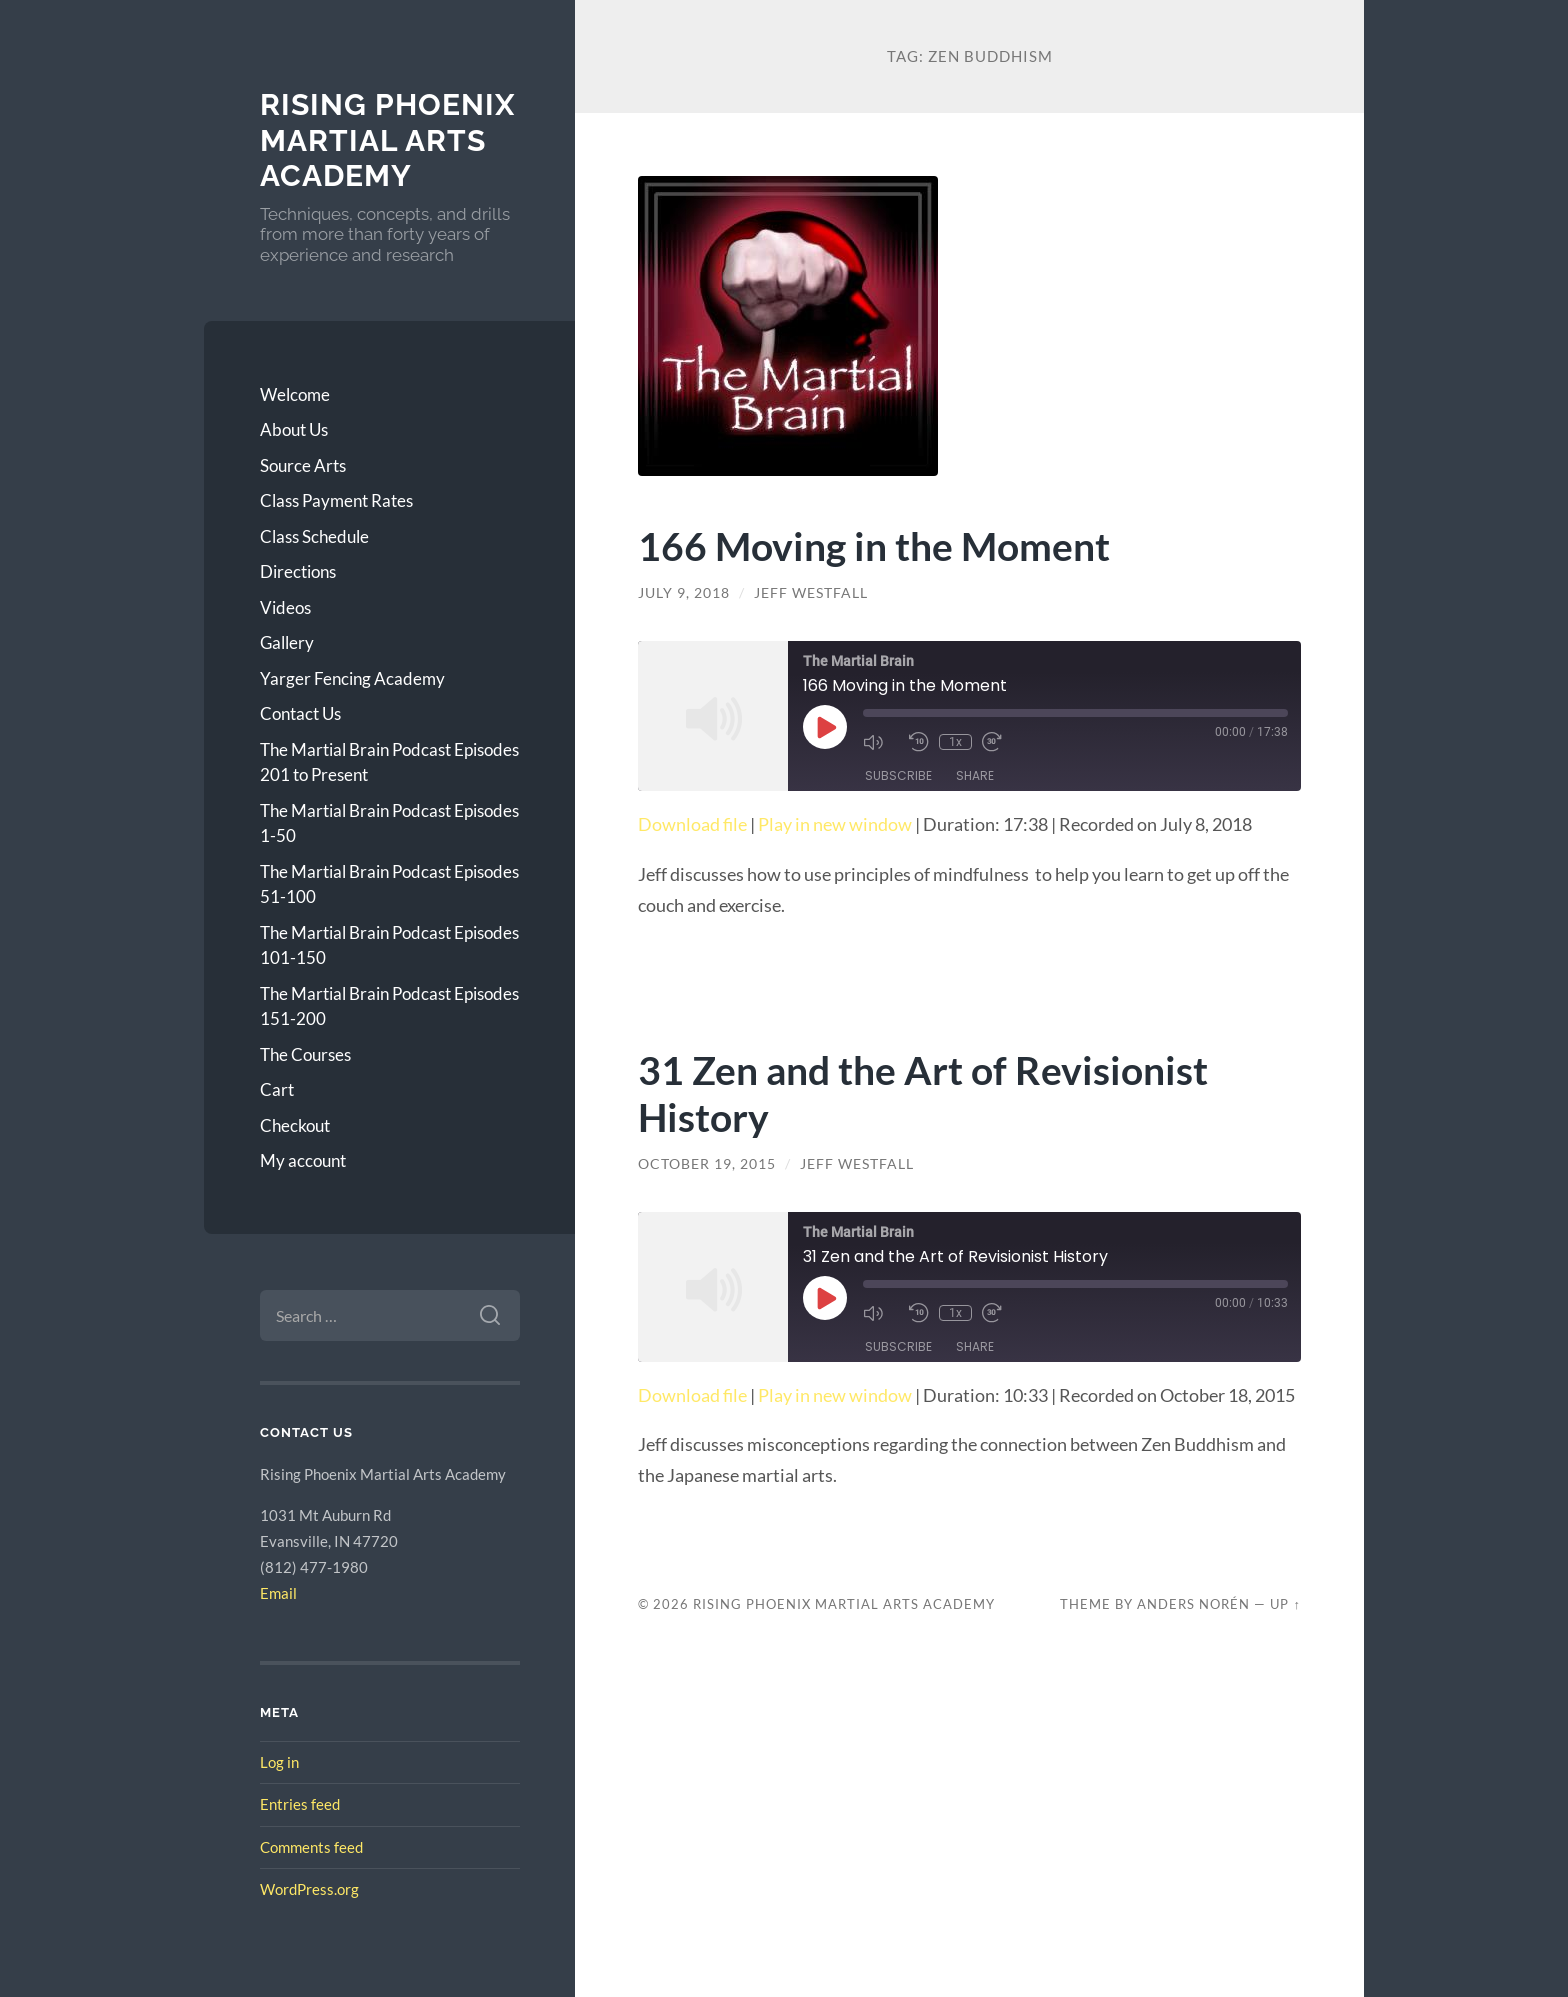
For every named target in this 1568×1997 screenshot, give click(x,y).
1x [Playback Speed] (955, 742)
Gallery (287, 642)
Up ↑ (1285, 1604)
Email (278, 1593)
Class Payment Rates (336, 500)
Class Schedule (314, 536)
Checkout (295, 1125)
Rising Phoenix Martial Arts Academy (387, 140)
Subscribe (898, 775)
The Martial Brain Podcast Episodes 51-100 (389, 884)
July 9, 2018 (684, 593)
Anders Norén (1193, 1604)
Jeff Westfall (811, 593)
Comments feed (311, 1847)
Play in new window (835, 824)
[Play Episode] (825, 727)
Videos (285, 607)
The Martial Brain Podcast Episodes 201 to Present (389, 762)
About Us (294, 429)
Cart (277, 1089)
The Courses (305, 1054)
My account (303, 1160)
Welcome (295, 394)
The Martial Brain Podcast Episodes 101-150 (389, 945)
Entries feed (300, 1804)
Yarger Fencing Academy (352, 678)
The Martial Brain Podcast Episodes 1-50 (389, 823)
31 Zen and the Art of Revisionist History (923, 1093)
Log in (279, 1762)
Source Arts (303, 465)
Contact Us (300, 713)
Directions (298, 571)
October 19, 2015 (707, 1164)
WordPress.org (309, 1889)
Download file (692, 824)
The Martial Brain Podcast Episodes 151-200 (389, 1006)
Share (975, 775)
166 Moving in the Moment (874, 545)
